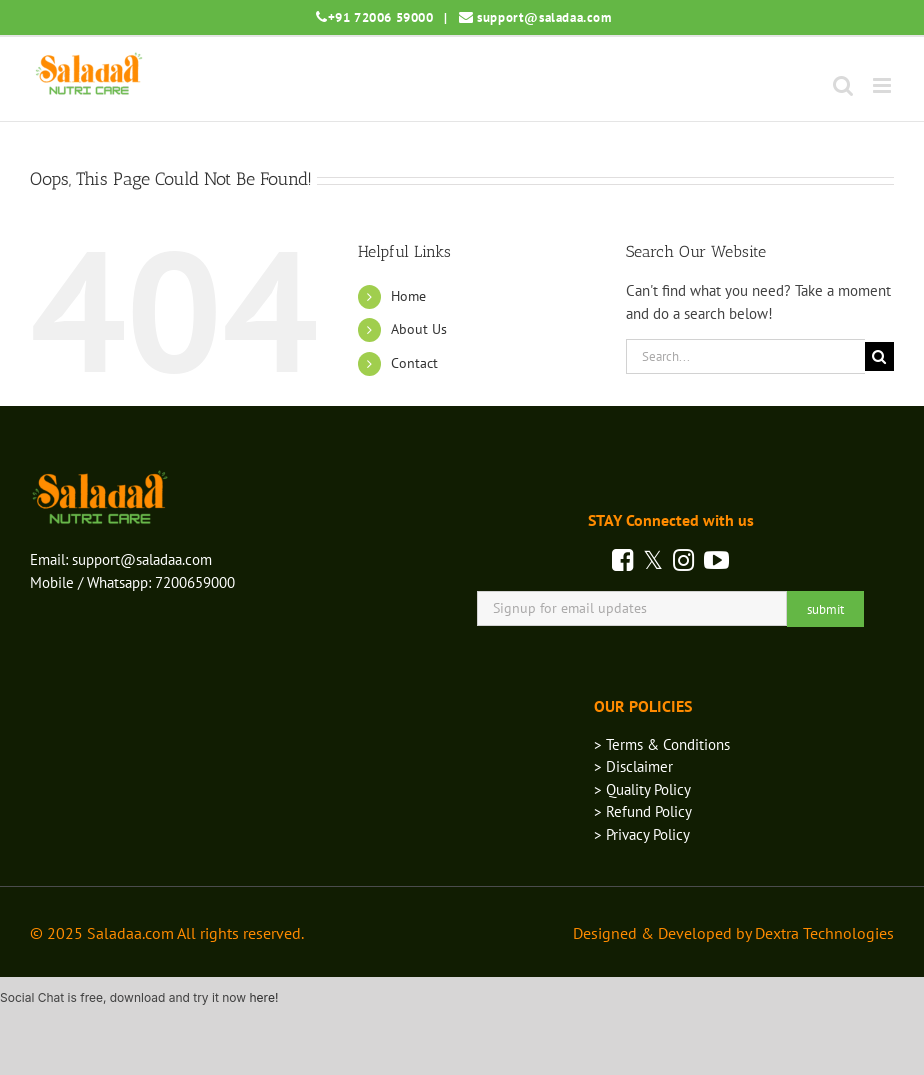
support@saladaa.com (544, 17)
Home (408, 296)
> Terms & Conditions (662, 744)
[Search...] (745, 356)
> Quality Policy (642, 789)
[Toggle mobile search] (843, 85)
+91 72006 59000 (381, 17)
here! (263, 997)
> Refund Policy (643, 811)
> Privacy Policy (642, 834)
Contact (414, 363)
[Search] (879, 356)
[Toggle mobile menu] (883, 85)
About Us (419, 329)
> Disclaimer (633, 766)
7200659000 (195, 582)
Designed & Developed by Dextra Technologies (733, 933)
